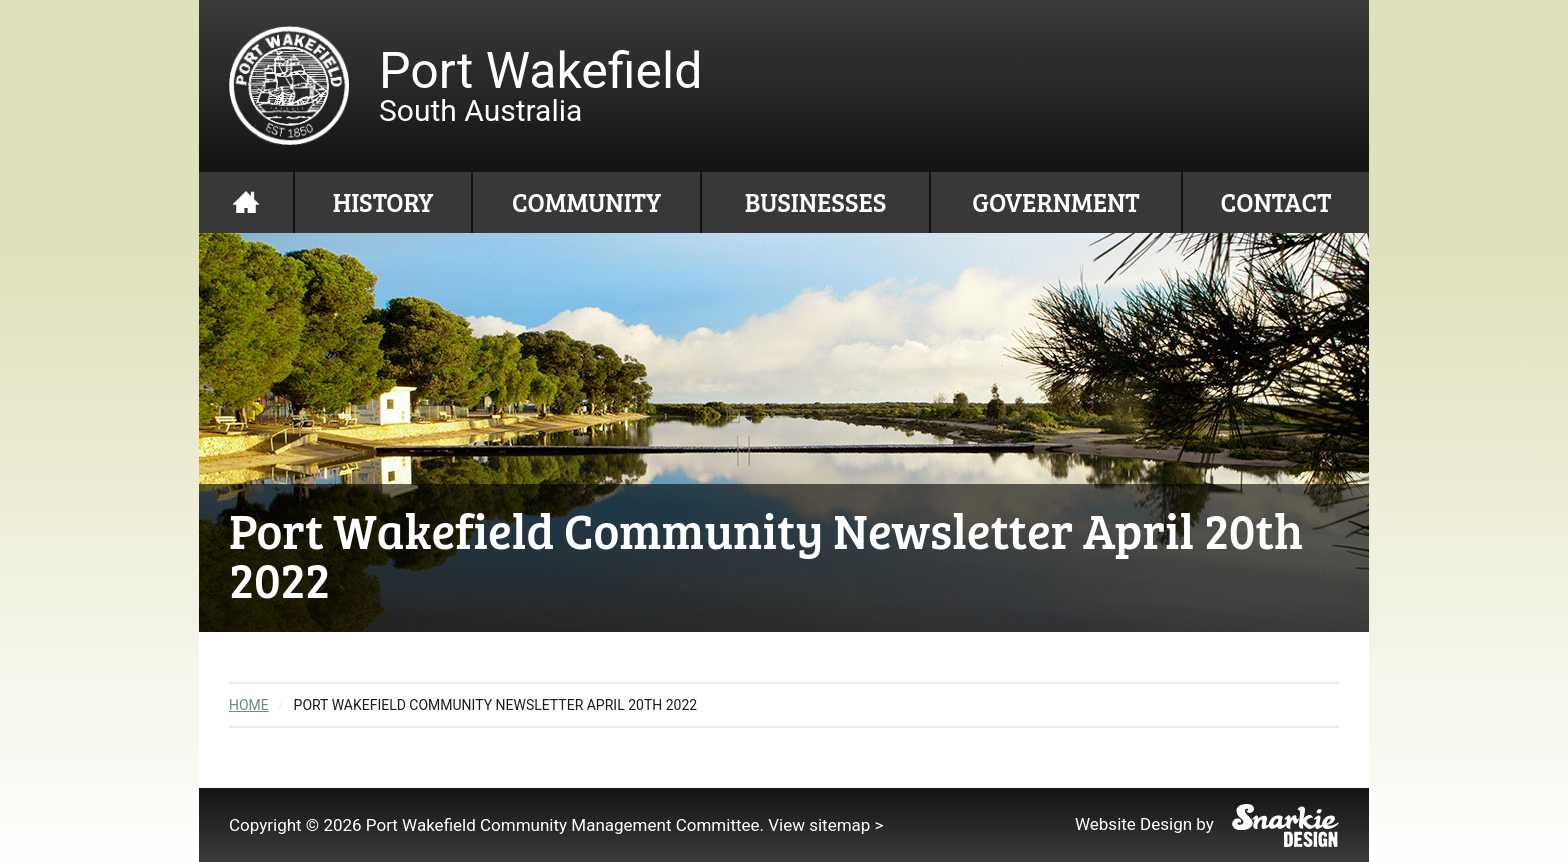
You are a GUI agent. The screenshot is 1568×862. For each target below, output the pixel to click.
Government (1055, 201)
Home (246, 202)
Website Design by (1207, 824)
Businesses (816, 201)
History (383, 201)
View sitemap (819, 825)
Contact (1276, 201)
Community (586, 201)
